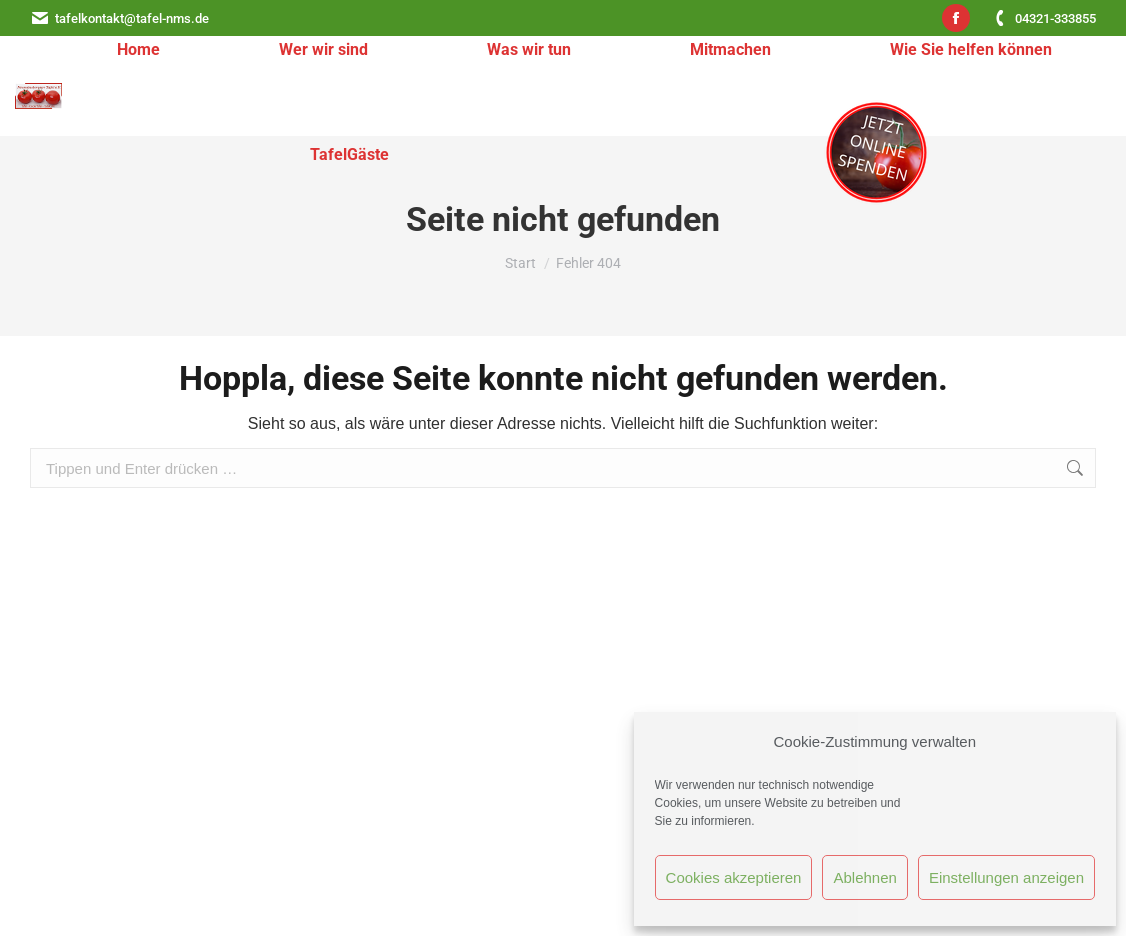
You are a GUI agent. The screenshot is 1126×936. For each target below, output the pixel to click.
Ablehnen (864, 877)
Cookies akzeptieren (734, 877)
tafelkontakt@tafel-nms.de (119, 18)
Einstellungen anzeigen (1006, 877)
